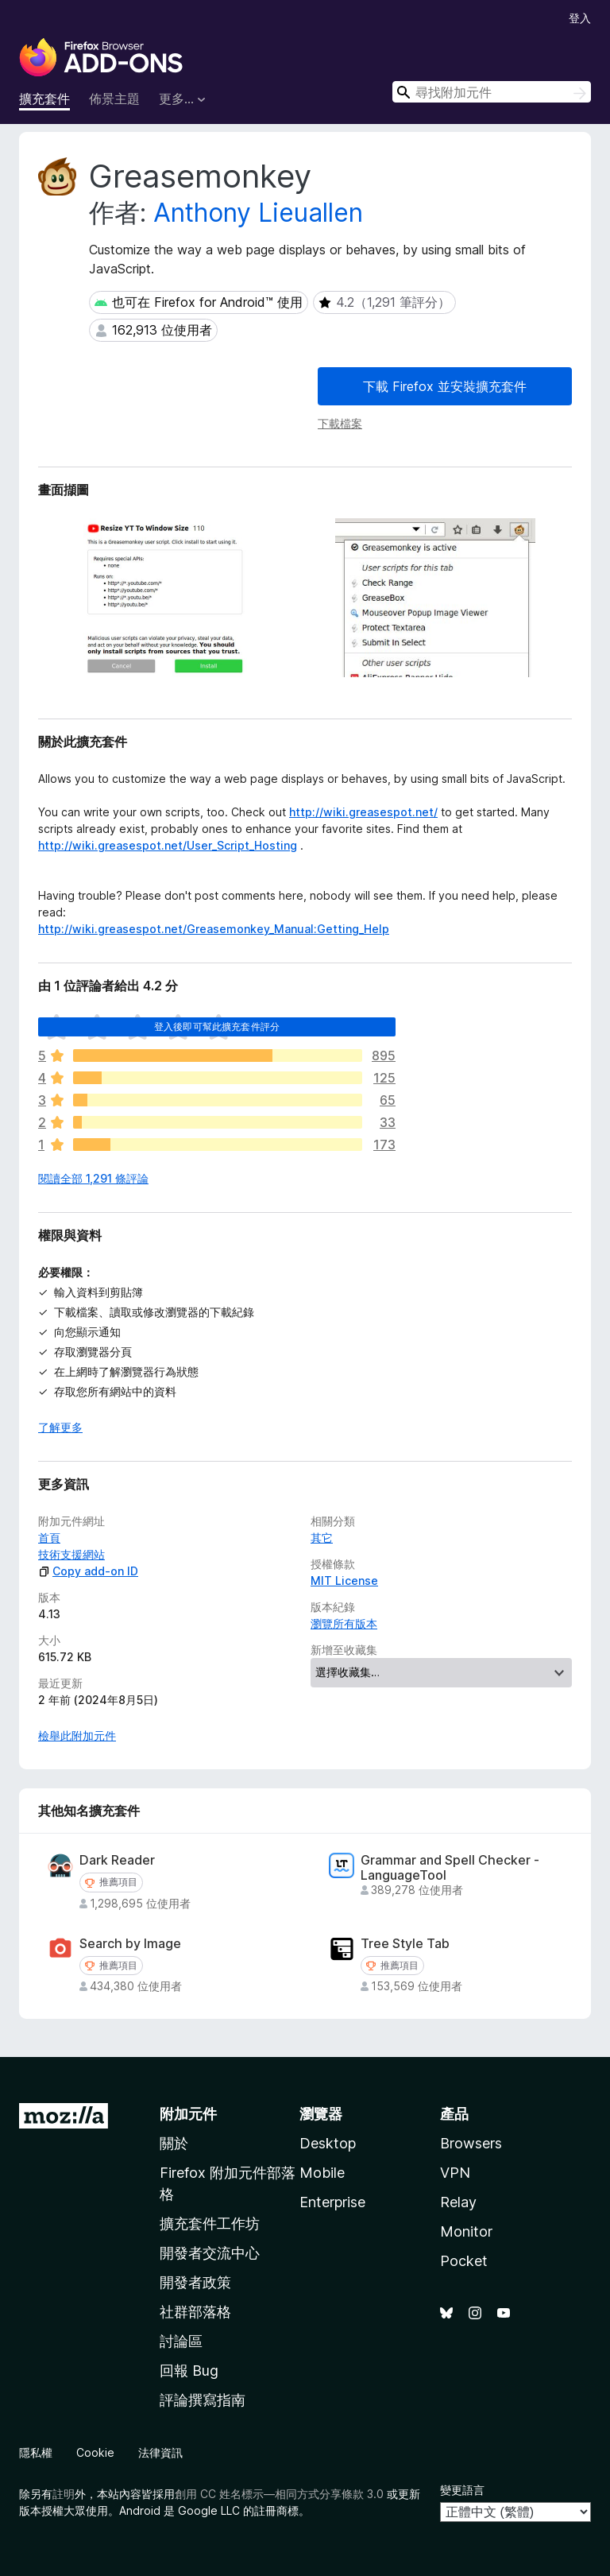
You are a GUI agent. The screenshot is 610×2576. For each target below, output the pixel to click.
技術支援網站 (71, 1554)
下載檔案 (340, 423)
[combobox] (491, 92)
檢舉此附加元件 (77, 1735)
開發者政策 (195, 2282)
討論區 (181, 2341)
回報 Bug (189, 2370)
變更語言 (462, 2490)
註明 (63, 2493)
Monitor (466, 2231)
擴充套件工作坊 (210, 2223)
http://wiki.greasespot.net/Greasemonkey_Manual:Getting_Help (213, 928)
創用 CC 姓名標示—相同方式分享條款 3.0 (279, 2493)
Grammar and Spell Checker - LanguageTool (450, 1868)
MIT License (344, 1580)
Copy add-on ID (88, 1571)
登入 (580, 18)
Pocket (464, 2261)
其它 (322, 1537)
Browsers (471, 2143)
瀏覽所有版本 (344, 1623)
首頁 (49, 1537)
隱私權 (35, 2452)
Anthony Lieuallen (258, 212)
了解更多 (60, 1427)
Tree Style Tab (405, 1943)
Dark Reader (117, 1860)
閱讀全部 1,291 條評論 (93, 1178)
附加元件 (188, 2113)
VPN (455, 2172)
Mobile (322, 2172)
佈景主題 (114, 99)
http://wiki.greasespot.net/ (363, 812)
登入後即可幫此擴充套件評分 (217, 1026)
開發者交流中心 (210, 2253)
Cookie (95, 2452)
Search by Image (130, 1943)
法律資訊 (160, 2452)
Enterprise (332, 2202)
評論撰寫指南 (202, 2400)
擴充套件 (44, 99)
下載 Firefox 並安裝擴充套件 (445, 386)
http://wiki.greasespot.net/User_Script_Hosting (167, 845)
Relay (458, 2202)
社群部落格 (195, 2311)
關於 (174, 2143)
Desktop (327, 2143)
